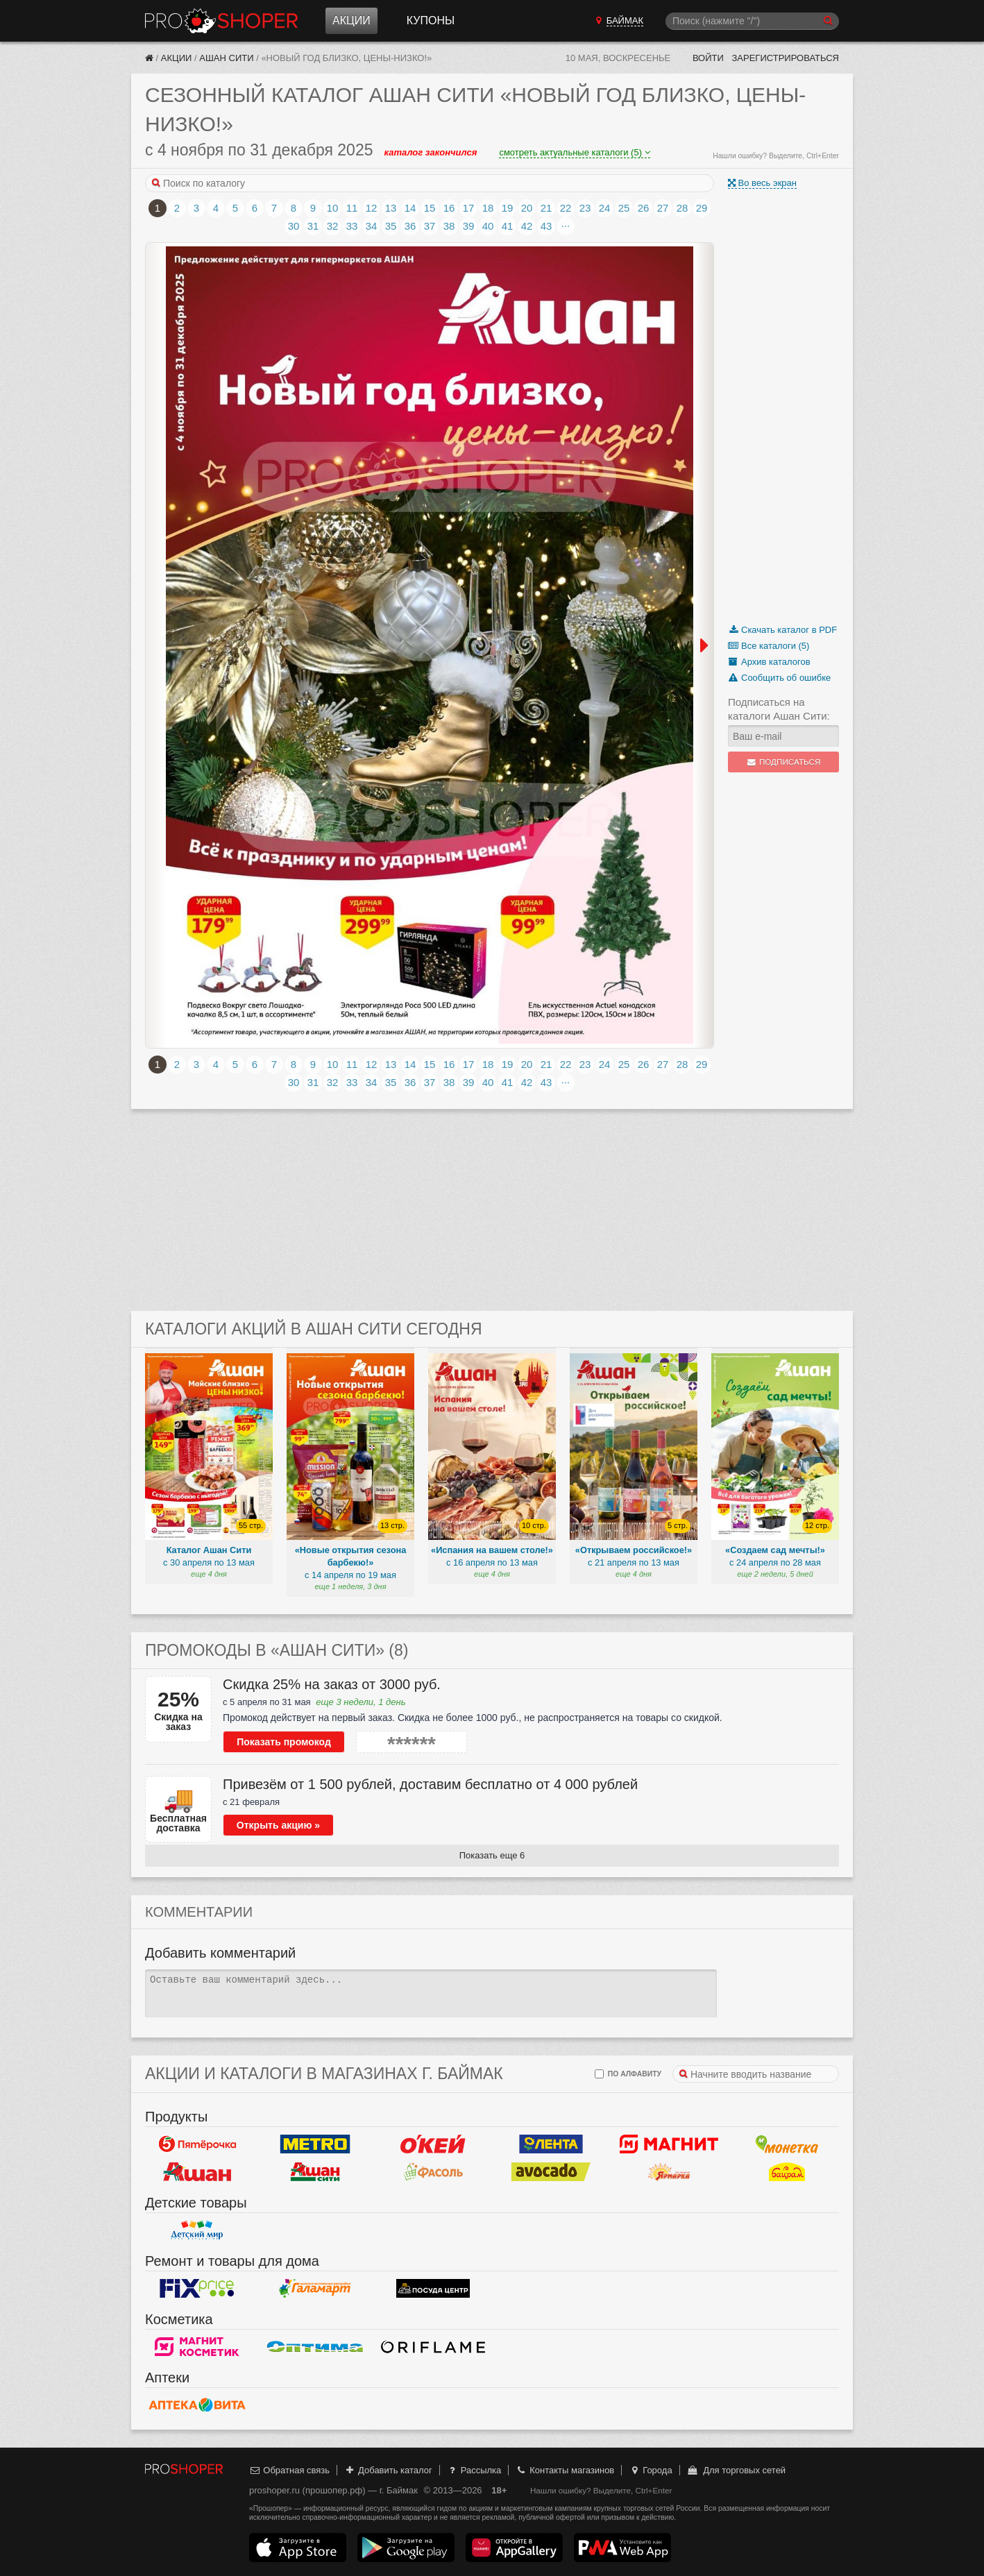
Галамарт (315, 2289)
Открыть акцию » (278, 1825)
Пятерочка (197, 2144)
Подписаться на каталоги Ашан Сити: (779, 709)
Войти (708, 58)
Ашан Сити (226, 58)
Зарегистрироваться (785, 58)
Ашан (197, 2172)
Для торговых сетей (736, 2470)
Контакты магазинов (565, 2470)
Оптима (315, 2347)
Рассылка (473, 2470)
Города (650, 2470)
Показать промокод (284, 1741)
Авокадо (551, 2172)
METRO (315, 2144)
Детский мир (197, 2230)
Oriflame (433, 2347)
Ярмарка (669, 2172)
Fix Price (197, 2289)
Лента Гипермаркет (551, 2144)
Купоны (431, 20)
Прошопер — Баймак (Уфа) (221, 21)
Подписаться (784, 762)
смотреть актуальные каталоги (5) (574, 152)
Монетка (787, 2144)
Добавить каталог (388, 2470)
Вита (197, 2405)
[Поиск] (752, 21)
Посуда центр (433, 2289)
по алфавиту (628, 2073)
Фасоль (433, 2172)
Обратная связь (289, 2470)
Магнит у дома (669, 2144)
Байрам (787, 2172)
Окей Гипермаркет (433, 2144)
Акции (351, 20)
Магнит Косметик (197, 2347)
